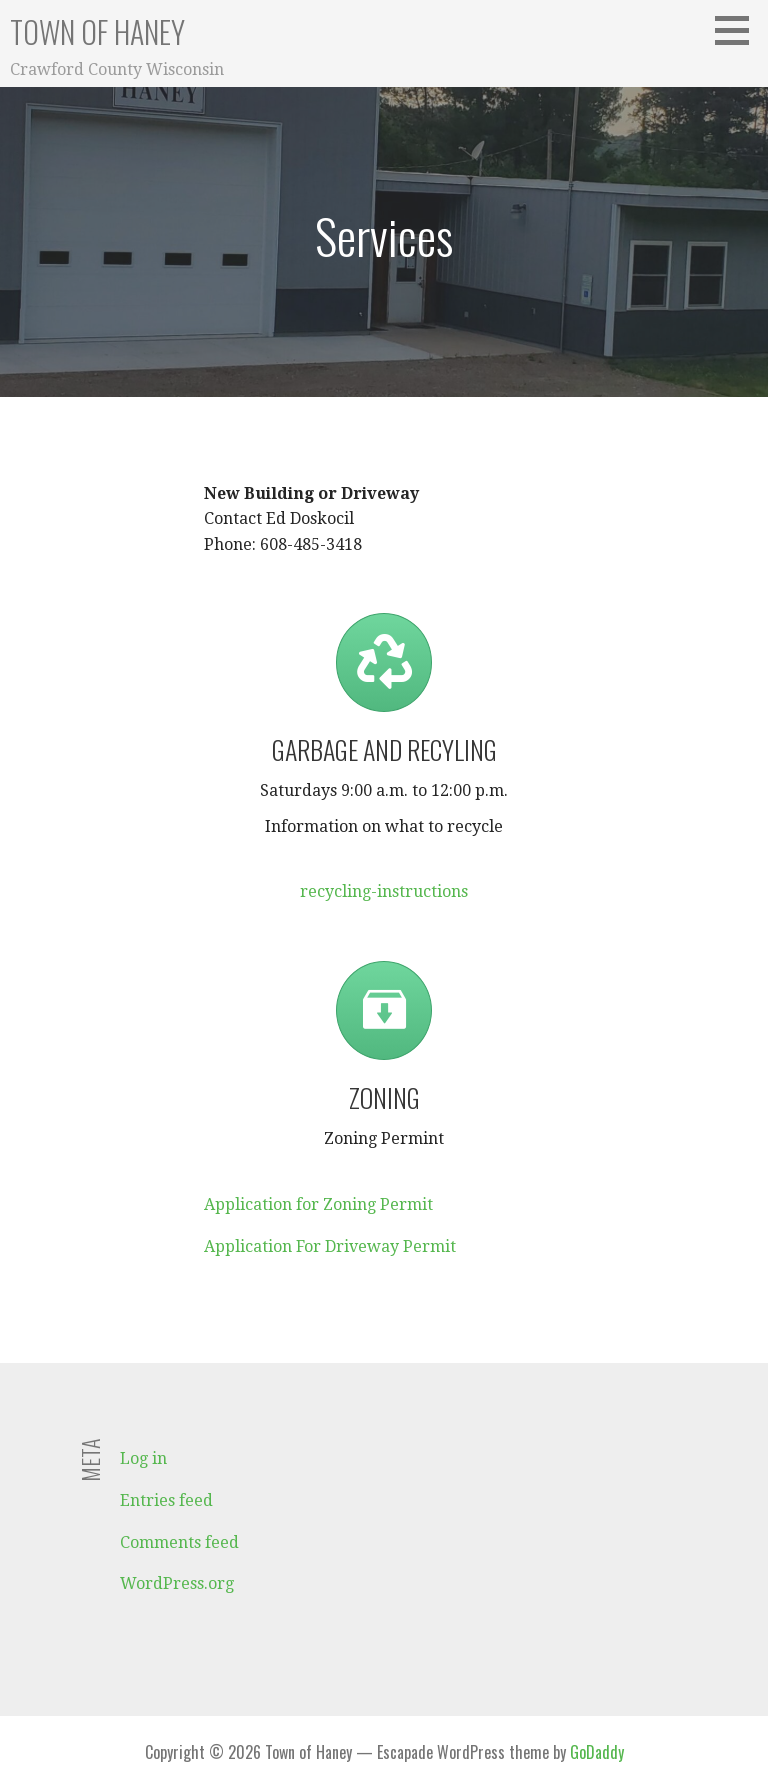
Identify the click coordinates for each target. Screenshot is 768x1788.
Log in (143, 1458)
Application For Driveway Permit (330, 1246)
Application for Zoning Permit (318, 1204)
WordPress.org (177, 1583)
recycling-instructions (384, 891)
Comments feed (179, 1542)
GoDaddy (597, 1752)
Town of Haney (97, 31)
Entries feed (166, 1500)
